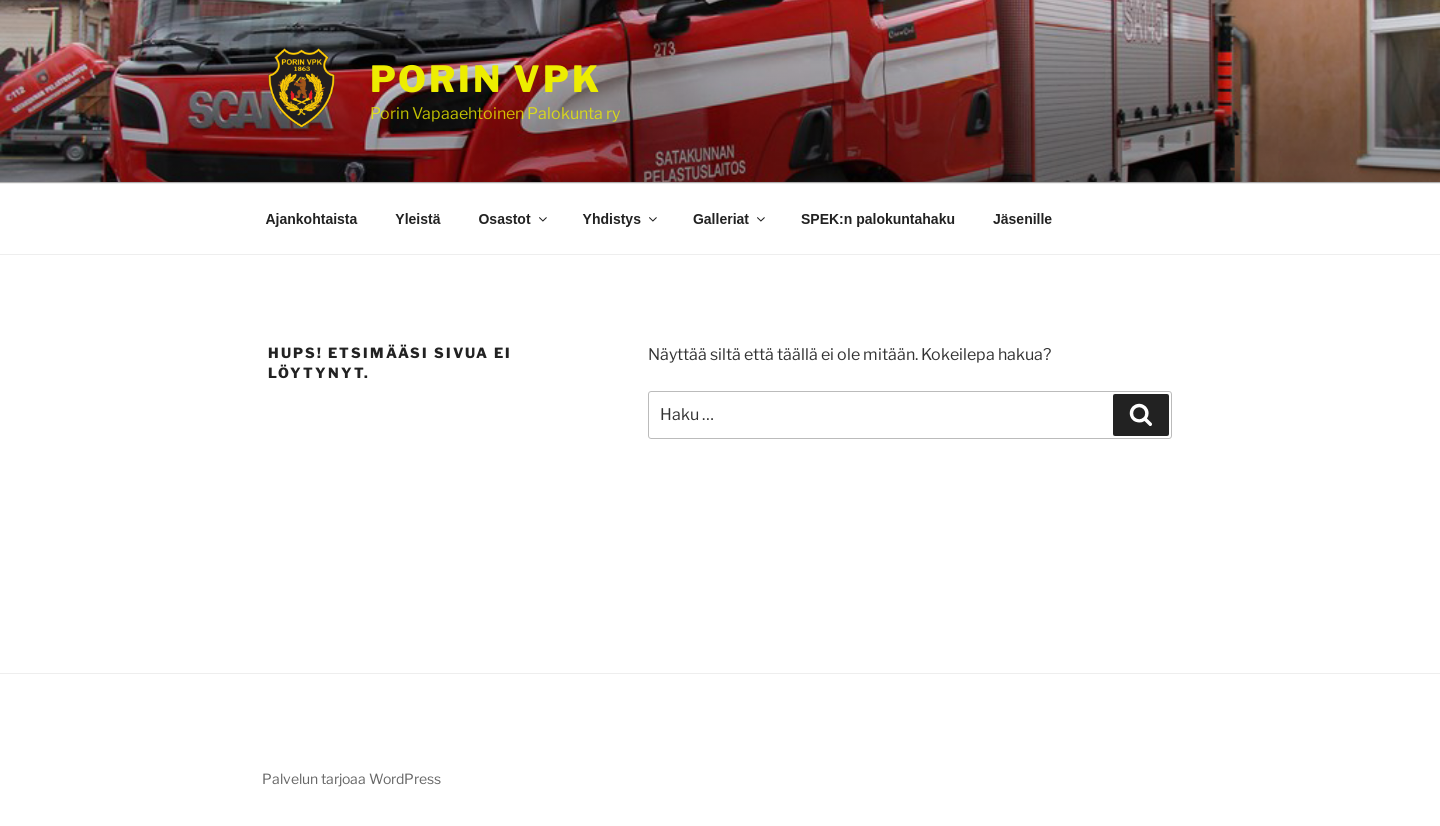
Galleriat (730, 219)
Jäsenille (1022, 219)
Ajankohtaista (312, 219)
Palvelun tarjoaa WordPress (351, 778)
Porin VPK (486, 79)
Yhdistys (621, 219)
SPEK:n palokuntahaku (878, 219)
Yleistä (417, 219)
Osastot (513, 219)
